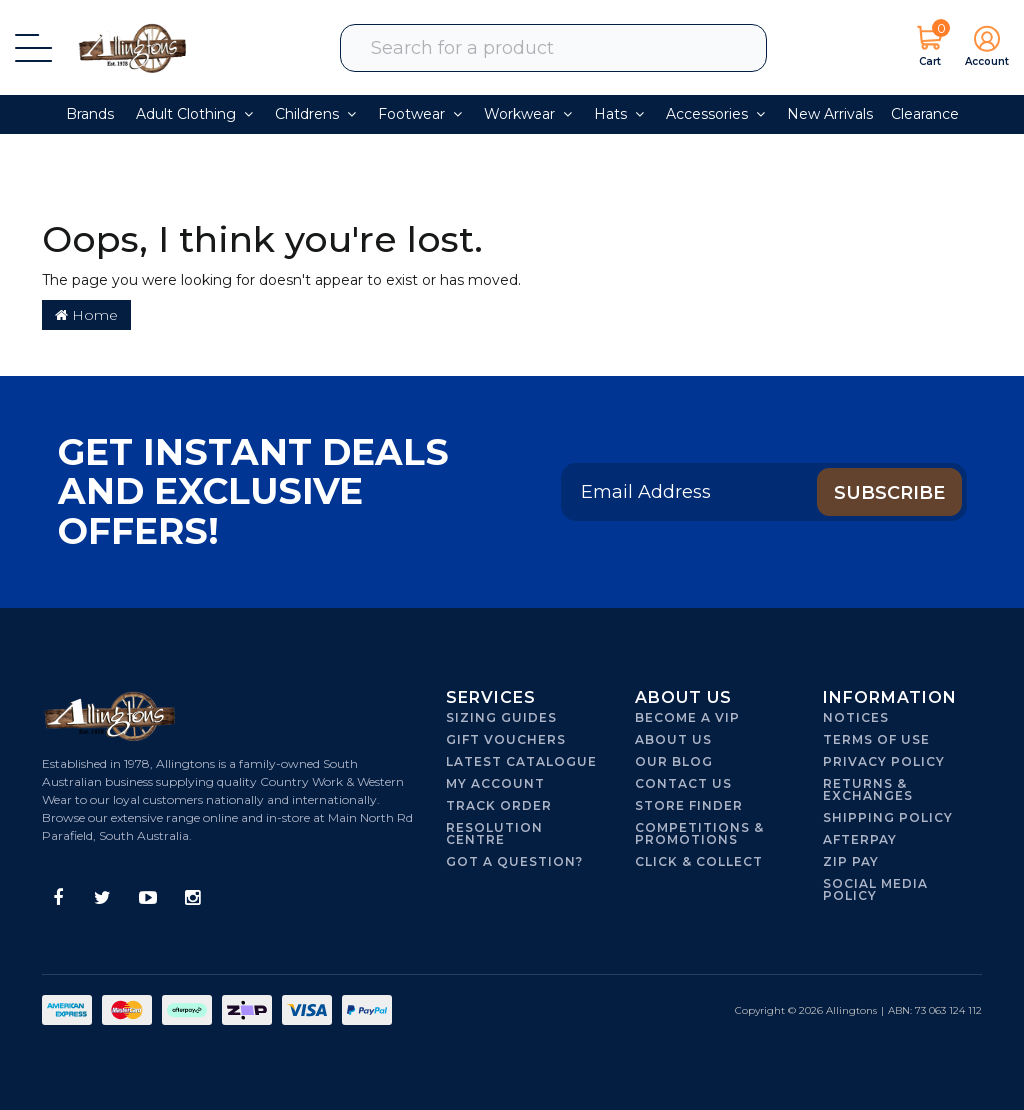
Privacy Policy (884, 761)
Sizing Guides (501, 717)
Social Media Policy (875, 889)
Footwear (420, 114)
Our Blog (674, 761)
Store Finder (689, 805)
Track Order (499, 805)
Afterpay (860, 839)
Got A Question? (514, 861)
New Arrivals (830, 114)
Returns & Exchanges (868, 789)
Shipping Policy (888, 817)
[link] (57, 898)
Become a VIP (687, 717)
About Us (673, 739)
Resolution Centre (494, 833)
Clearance (925, 114)
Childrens (315, 114)
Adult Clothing (194, 114)
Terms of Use (876, 739)
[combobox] (566, 48)
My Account (495, 783)
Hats (619, 114)
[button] (981, 48)
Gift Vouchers (506, 739)
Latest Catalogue (521, 761)
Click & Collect (699, 861)
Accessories (715, 114)
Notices (856, 717)
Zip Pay (851, 861)
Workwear (528, 114)
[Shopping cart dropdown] (930, 48)
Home (86, 315)
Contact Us (683, 783)
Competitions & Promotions (699, 833)
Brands (90, 114)
